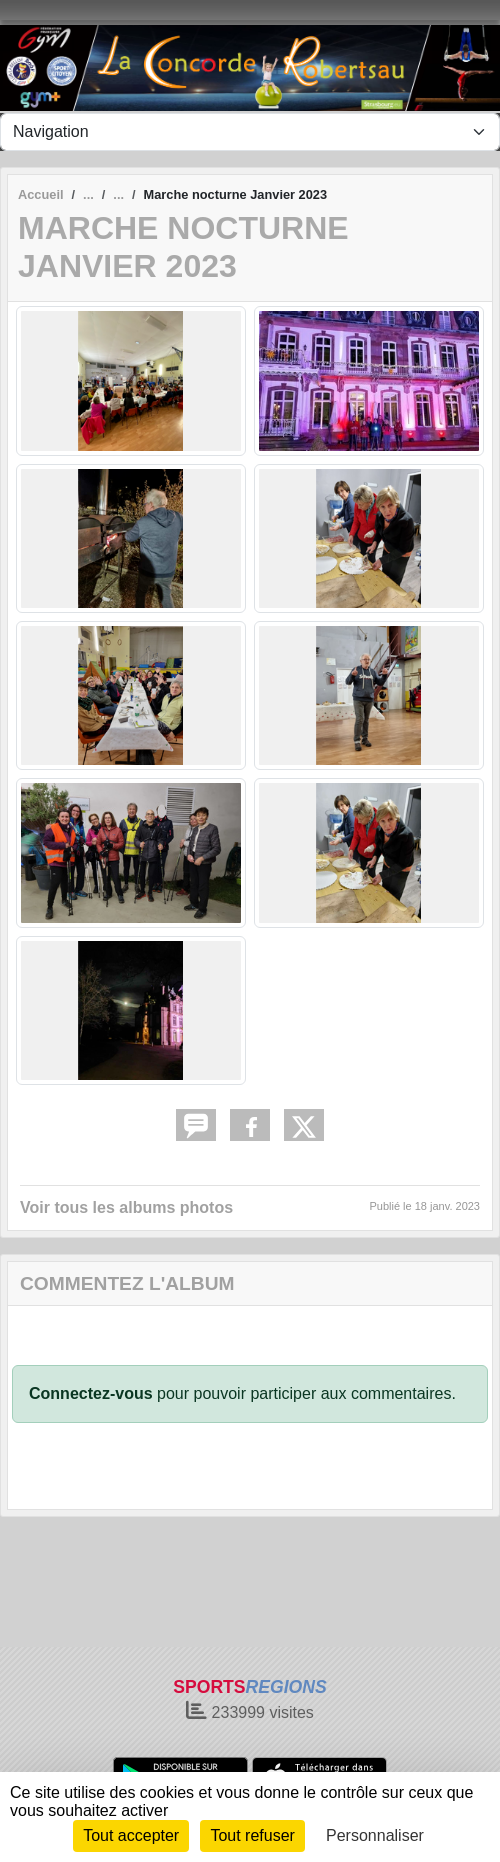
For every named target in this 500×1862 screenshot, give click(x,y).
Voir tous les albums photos (126, 1207)
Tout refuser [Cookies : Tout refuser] (252, 1835)
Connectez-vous (91, 1393)
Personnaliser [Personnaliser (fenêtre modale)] (375, 1835)
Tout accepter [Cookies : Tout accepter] (131, 1835)
